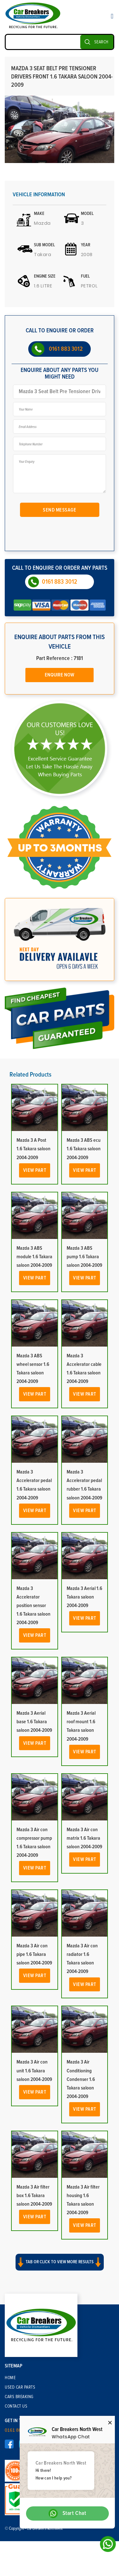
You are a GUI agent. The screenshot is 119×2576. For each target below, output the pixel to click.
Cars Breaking (19, 2397)
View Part (34, 1170)
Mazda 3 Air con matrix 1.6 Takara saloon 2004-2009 (84, 1838)
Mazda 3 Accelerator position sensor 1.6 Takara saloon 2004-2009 (33, 1605)
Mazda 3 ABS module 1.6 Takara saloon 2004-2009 (34, 1257)
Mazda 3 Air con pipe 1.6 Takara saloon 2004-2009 (34, 1954)
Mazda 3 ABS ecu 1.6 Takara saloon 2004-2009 (84, 1149)
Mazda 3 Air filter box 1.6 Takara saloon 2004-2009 (34, 2195)
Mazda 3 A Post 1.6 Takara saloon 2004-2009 (33, 1149)
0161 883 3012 (66, 349)
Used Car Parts (20, 2387)
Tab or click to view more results (59, 2262)
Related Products (30, 1074)
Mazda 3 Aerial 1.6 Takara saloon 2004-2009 (84, 1597)
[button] (59, 2268)
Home (10, 2378)
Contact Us (16, 2406)
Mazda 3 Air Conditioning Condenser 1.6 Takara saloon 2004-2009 (81, 2079)
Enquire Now (59, 674)
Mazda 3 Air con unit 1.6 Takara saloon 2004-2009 (34, 2070)
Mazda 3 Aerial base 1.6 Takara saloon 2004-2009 (34, 1722)
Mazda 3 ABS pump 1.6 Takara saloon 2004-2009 (84, 1257)
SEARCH (101, 42)
